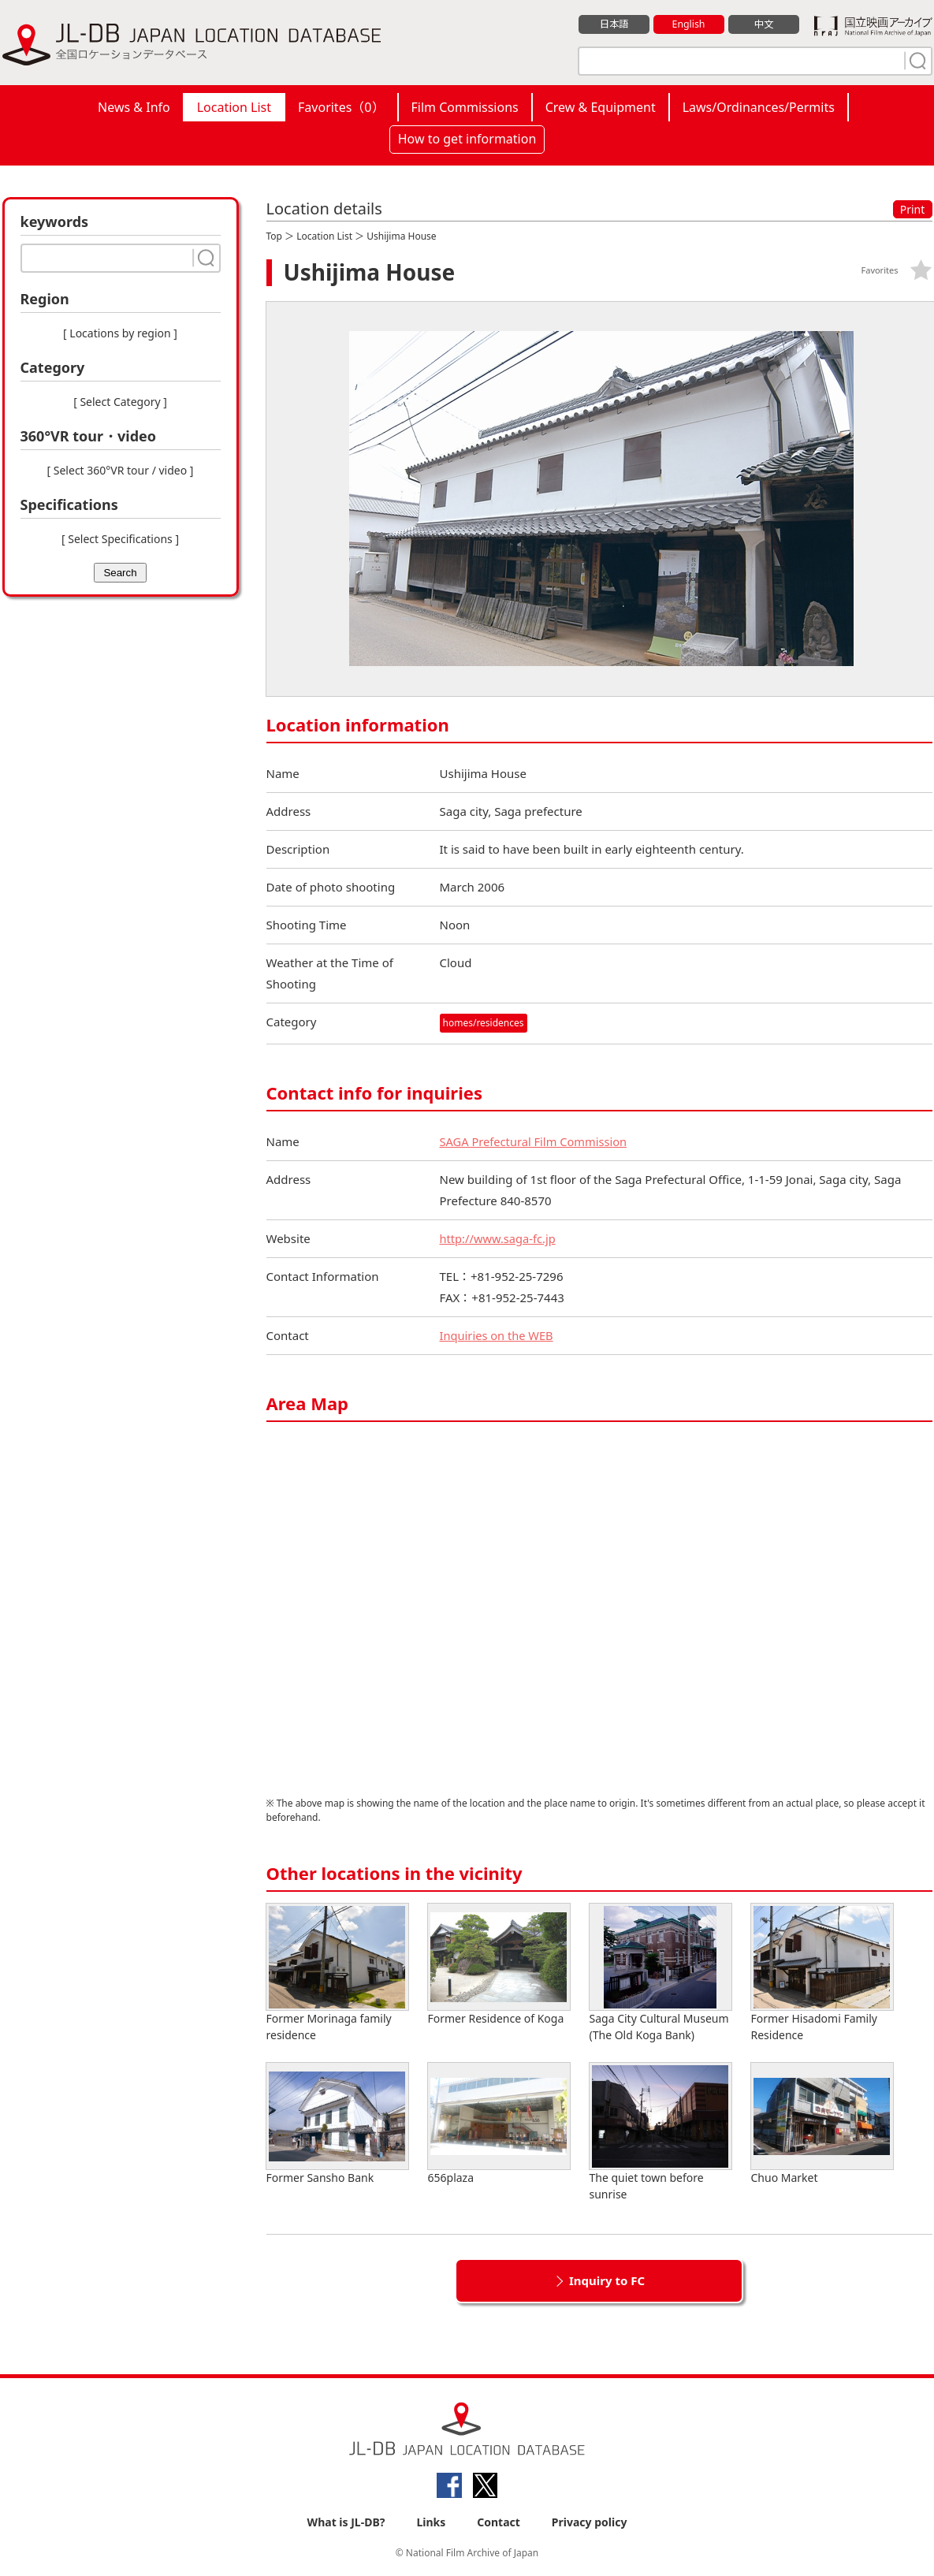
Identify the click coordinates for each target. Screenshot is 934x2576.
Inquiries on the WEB (498, 1335)
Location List (234, 107)
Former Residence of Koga (499, 1965)
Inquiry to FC (607, 2280)
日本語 (613, 24)
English (688, 24)
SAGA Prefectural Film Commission (535, 1141)
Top (274, 236)
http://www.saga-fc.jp (499, 1238)
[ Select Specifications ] (120, 538)
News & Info (134, 107)
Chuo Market (822, 2124)
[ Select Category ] (120, 401)
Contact (498, 2522)
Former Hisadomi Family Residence (822, 1973)
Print (912, 209)
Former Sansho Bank (337, 2124)
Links (430, 2522)
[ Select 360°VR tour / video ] (120, 470)
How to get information (467, 138)
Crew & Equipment (600, 107)
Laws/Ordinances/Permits (759, 107)
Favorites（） (341, 107)
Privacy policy (589, 2522)
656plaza (499, 2124)
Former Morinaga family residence (337, 1973)
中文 (764, 24)
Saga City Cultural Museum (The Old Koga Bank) (660, 1973)
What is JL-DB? (346, 2522)
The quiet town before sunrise (660, 2132)
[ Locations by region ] (120, 333)
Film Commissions (465, 107)
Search (119, 573)
